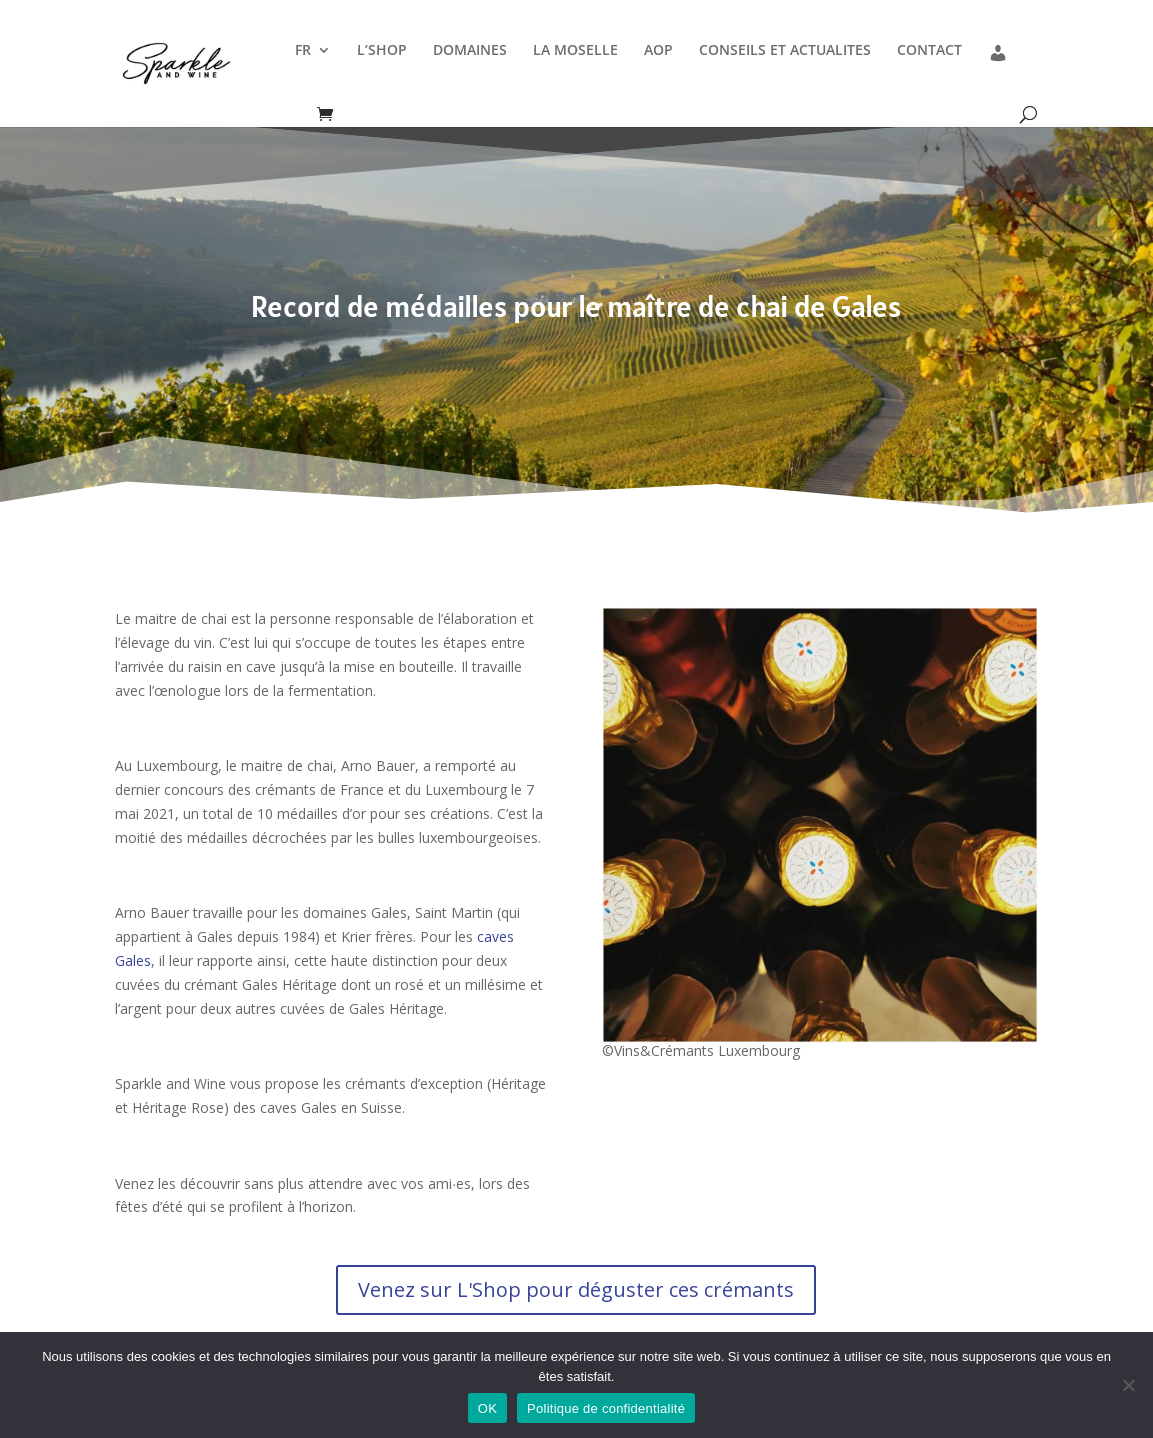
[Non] (1128, 1385)
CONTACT (929, 51)
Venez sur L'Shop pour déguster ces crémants (576, 1289)
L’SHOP (382, 51)
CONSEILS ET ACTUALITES (785, 51)
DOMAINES (470, 51)
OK (487, 1408)
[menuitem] (313, 71)
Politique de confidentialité (606, 1408)
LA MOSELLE (575, 51)
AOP (658, 51)
